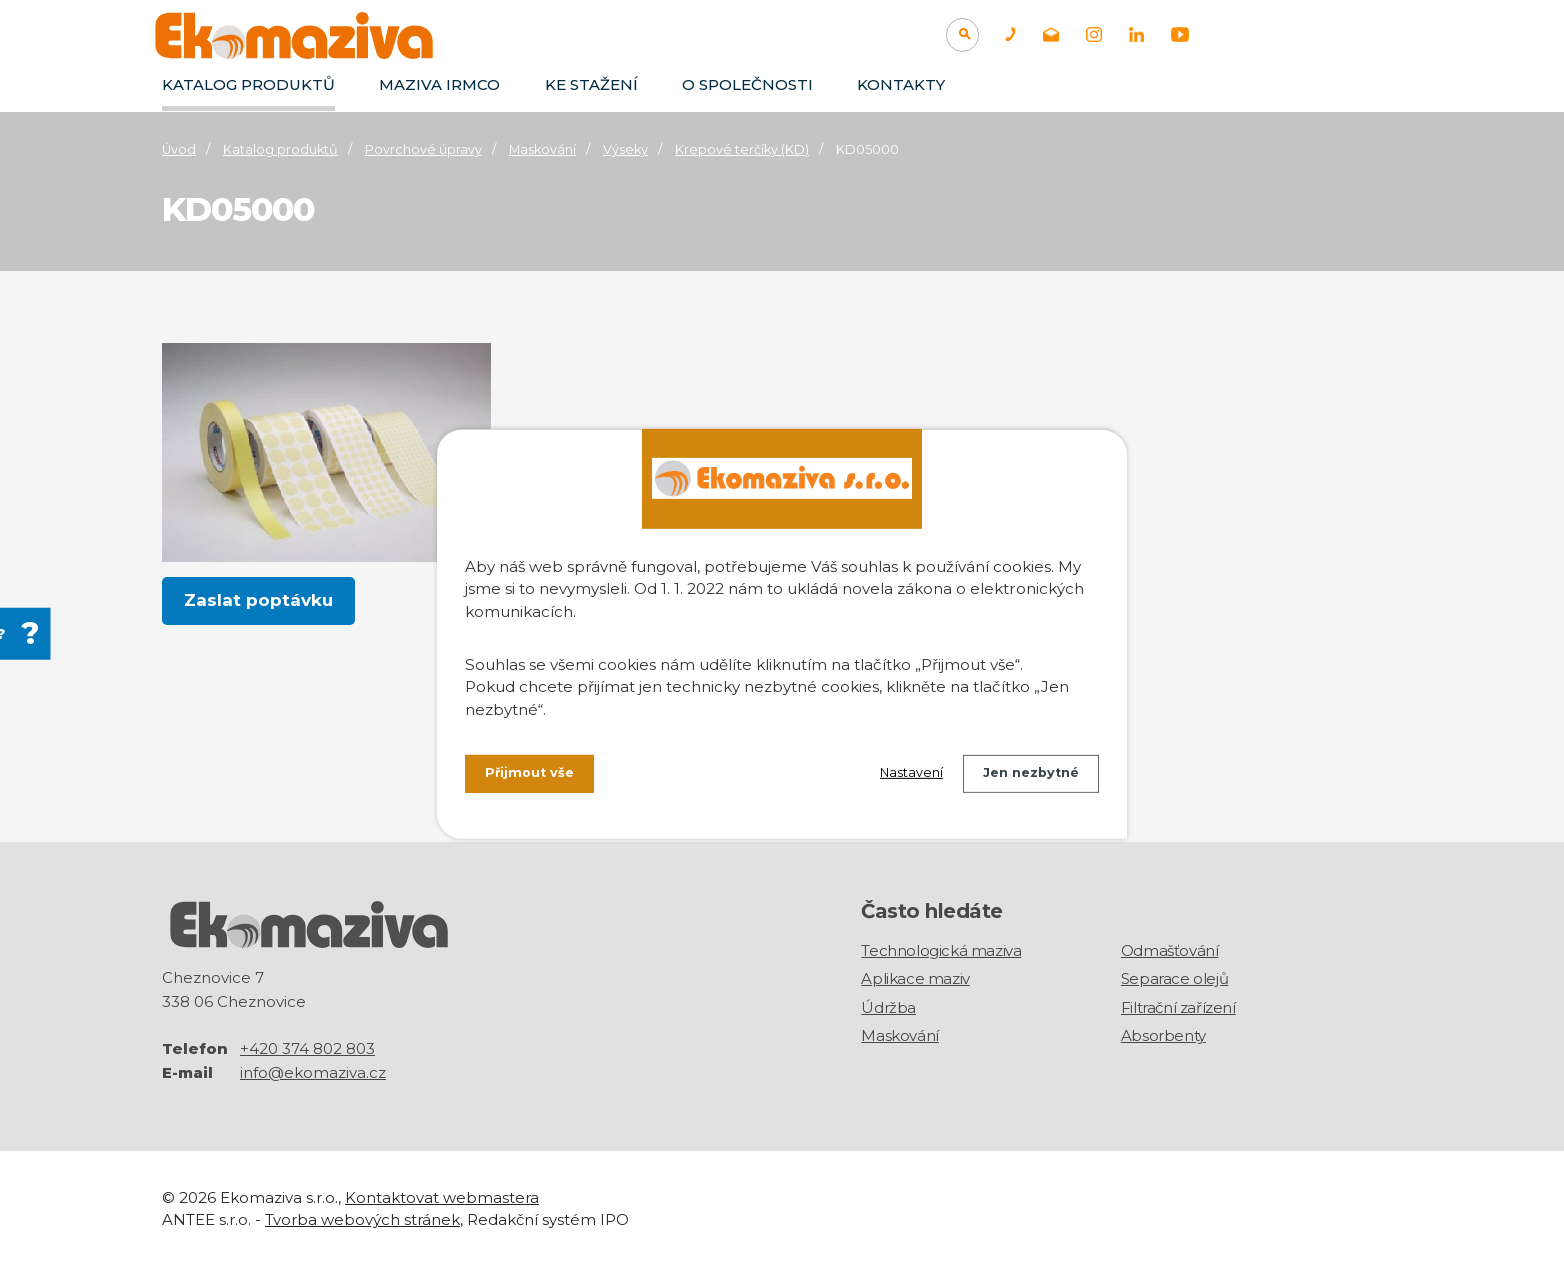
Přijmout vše (534, 777)
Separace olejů (1174, 978)
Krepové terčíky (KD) (742, 149)
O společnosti (747, 84)
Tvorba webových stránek (362, 1218)
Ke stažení (591, 84)
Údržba (888, 1007)
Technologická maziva (941, 950)
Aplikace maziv (915, 978)
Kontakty (901, 84)
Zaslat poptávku (259, 601)
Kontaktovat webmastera (442, 1196)
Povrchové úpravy (423, 149)
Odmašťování (1170, 950)
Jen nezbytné (1024, 777)
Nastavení (893, 777)
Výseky (625, 149)
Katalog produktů (248, 84)
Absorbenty (1163, 1035)
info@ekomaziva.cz (313, 1071)
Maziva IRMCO (439, 84)
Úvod (179, 149)
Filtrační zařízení (1178, 1007)
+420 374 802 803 (307, 1047)
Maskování (542, 149)
